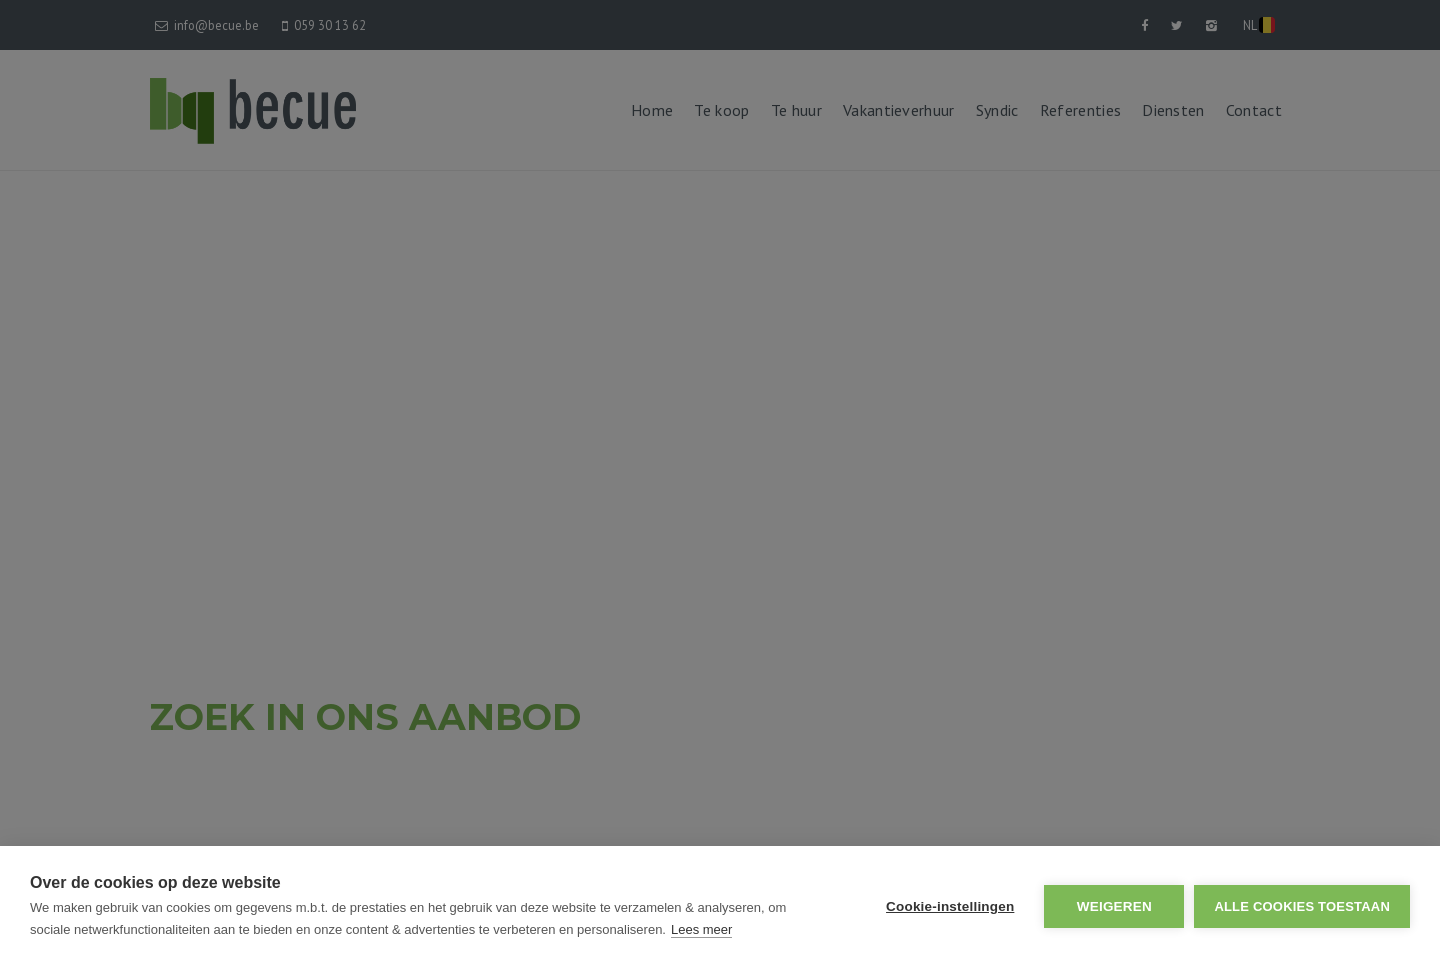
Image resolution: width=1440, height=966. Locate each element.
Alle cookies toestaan (1302, 906)
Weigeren (1114, 906)
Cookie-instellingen (950, 906)
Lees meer (701, 929)
